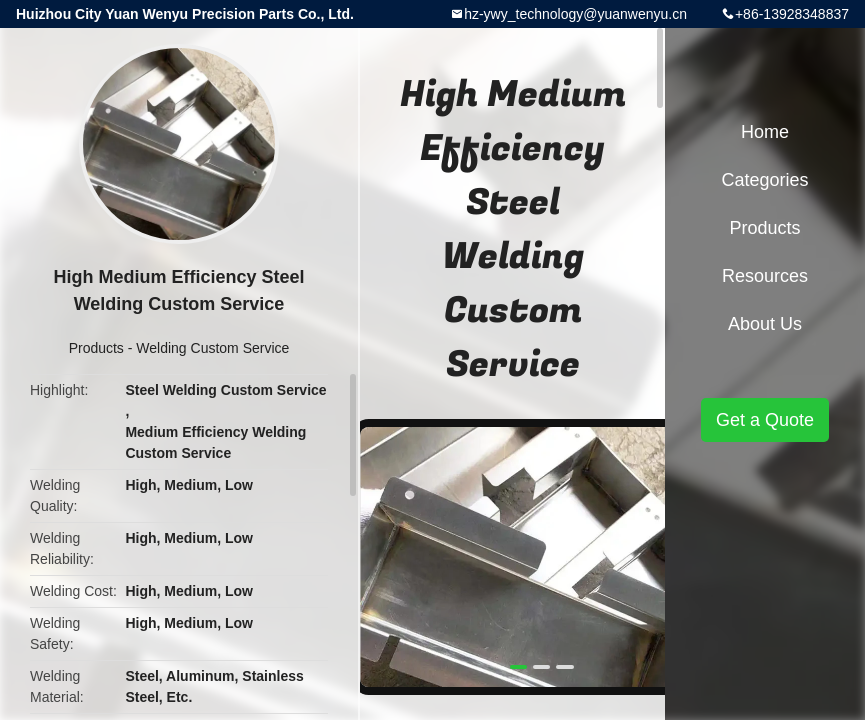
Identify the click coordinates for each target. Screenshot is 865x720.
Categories (764, 180)
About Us (765, 324)
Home (765, 132)
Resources (765, 276)
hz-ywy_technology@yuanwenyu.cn (575, 14)
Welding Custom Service (212, 348)
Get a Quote (765, 420)
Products (96, 348)
